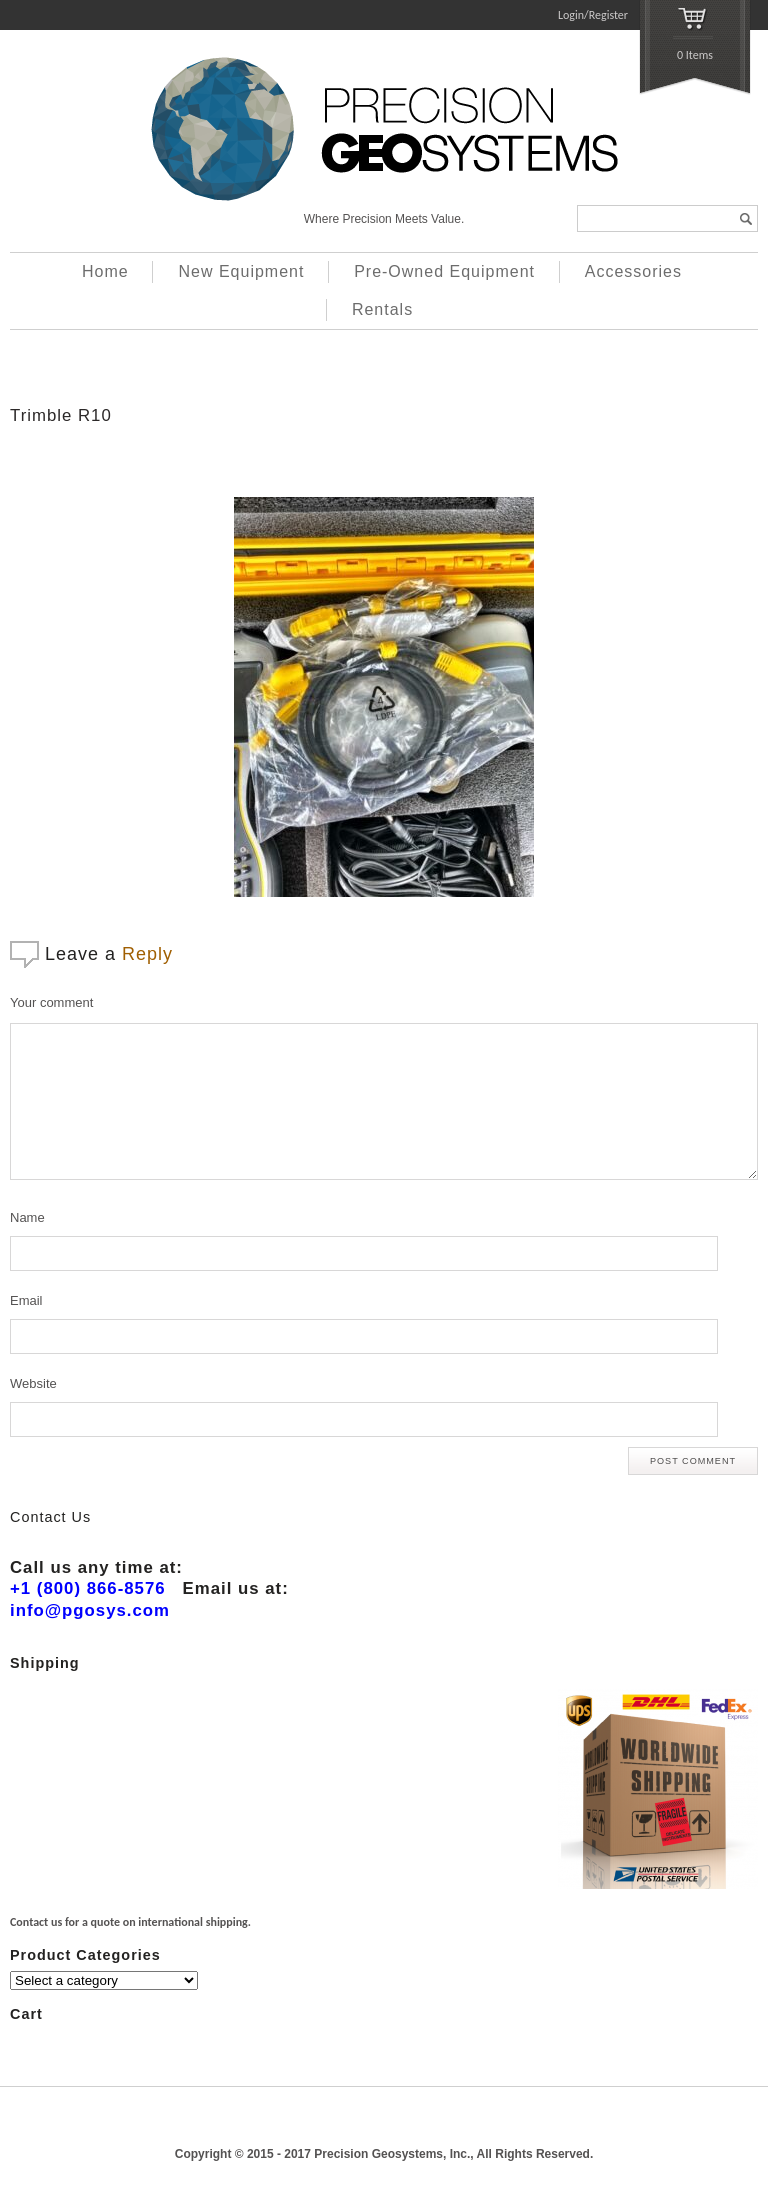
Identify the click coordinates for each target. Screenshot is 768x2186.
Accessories (633, 271)
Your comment (51, 1002)
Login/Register (593, 15)
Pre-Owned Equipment (444, 271)
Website (33, 1383)
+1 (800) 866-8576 (88, 1588)
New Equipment (241, 271)
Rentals (382, 309)
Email (26, 1300)
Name (27, 1217)
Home (105, 271)
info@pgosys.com (90, 1610)
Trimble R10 (61, 415)
